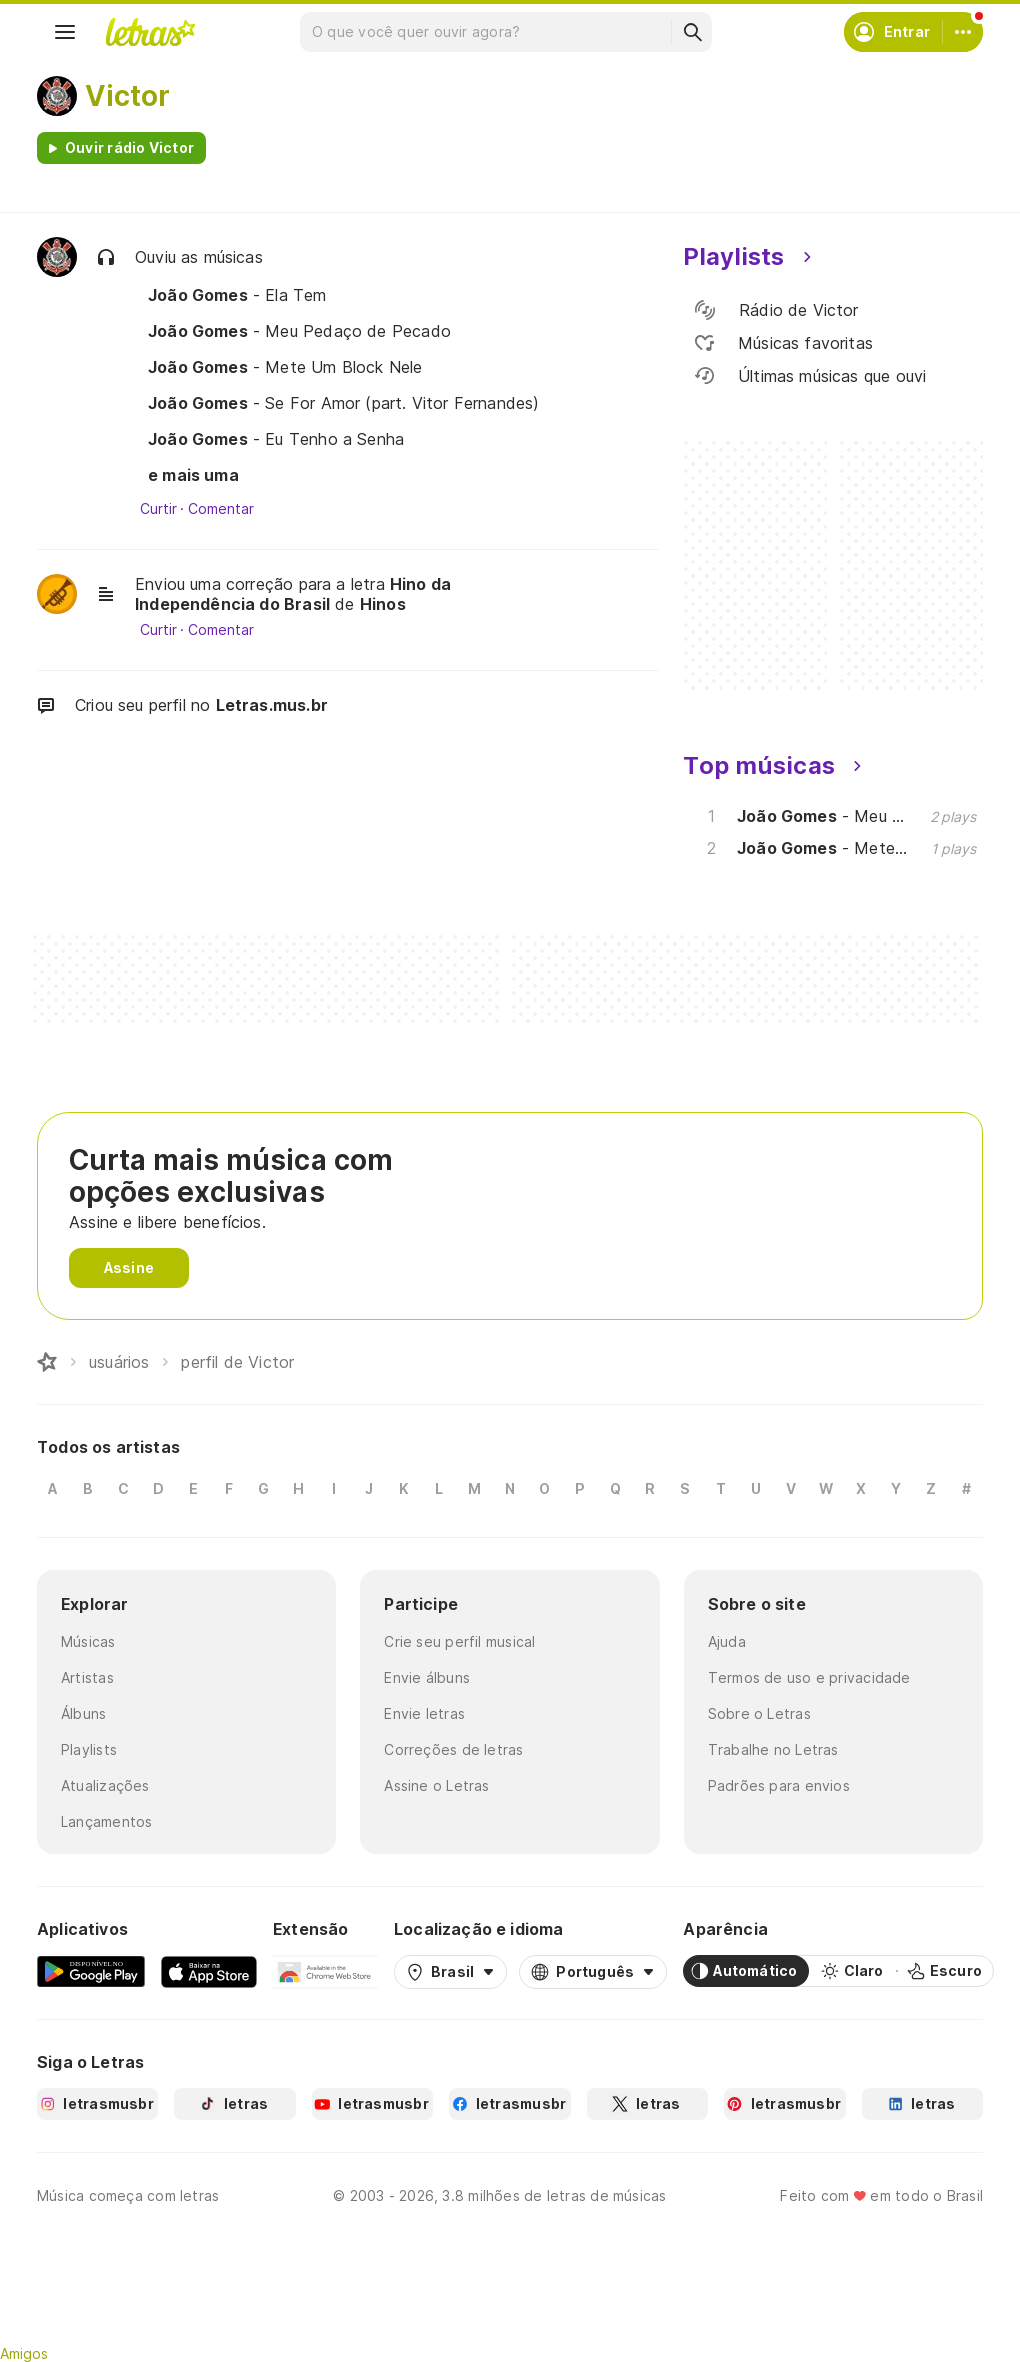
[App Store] (209, 1971)
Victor (127, 96)
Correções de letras (453, 1749)
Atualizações (105, 1785)
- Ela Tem (237, 295)
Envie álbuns (427, 1677)
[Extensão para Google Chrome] (325, 1971)
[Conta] (963, 32)
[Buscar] (692, 32)
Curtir (158, 509)
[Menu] (65, 32)
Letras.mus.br (272, 705)
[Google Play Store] (91, 1971)
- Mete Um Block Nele (285, 367)
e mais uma (193, 475)
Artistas (87, 1677)
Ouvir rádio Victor (129, 147)
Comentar (220, 509)
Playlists (89, 1749)
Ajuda (727, 1641)
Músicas (88, 1641)
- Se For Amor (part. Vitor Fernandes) (344, 403)
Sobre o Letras (759, 1713)
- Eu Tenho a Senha (276, 439)
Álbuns (83, 1713)
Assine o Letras (436, 1785)
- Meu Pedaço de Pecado (299, 331)
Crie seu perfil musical (459, 1641)
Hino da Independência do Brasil (293, 594)
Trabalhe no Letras (773, 1749)
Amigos (24, 2353)
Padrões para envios (779, 1785)
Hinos (383, 604)
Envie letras (424, 1713)
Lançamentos (106, 1821)
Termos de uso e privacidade (809, 1677)
